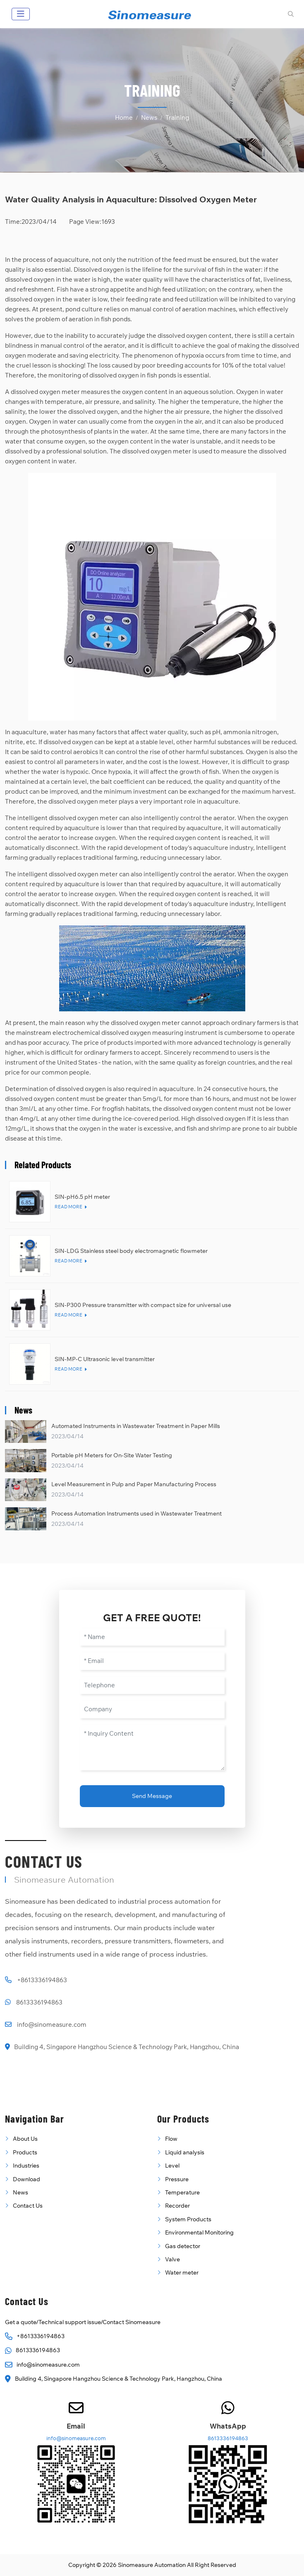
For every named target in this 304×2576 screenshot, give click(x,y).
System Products (188, 2219)
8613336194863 (39, 2002)
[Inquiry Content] (152, 1747)
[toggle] (21, 14)
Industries (26, 2165)
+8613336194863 (42, 1980)
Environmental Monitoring (199, 2232)
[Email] (152, 1661)
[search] (289, 14)
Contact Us (28, 2205)
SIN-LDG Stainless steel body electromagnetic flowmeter (131, 1251)
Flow (171, 2138)
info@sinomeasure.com (51, 2024)
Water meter (182, 2272)
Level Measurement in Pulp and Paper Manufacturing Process (133, 1484)
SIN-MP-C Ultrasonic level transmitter (105, 1359)
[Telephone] (152, 1685)
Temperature (182, 2192)
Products (25, 2152)
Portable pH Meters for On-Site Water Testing (111, 1455)
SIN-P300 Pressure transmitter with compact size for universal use (143, 1305)
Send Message (152, 1796)
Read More (68, 1207)
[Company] (152, 1709)
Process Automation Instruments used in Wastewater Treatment (136, 1513)
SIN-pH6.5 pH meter (82, 1196)
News (20, 2192)
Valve (172, 2259)
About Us (25, 2138)
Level (172, 2165)
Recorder (177, 2205)
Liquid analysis (184, 2152)
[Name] (152, 1637)
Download (26, 2179)
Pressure (177, 2179)
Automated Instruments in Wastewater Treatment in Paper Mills (135, 1426)
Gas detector (182, 2246)
